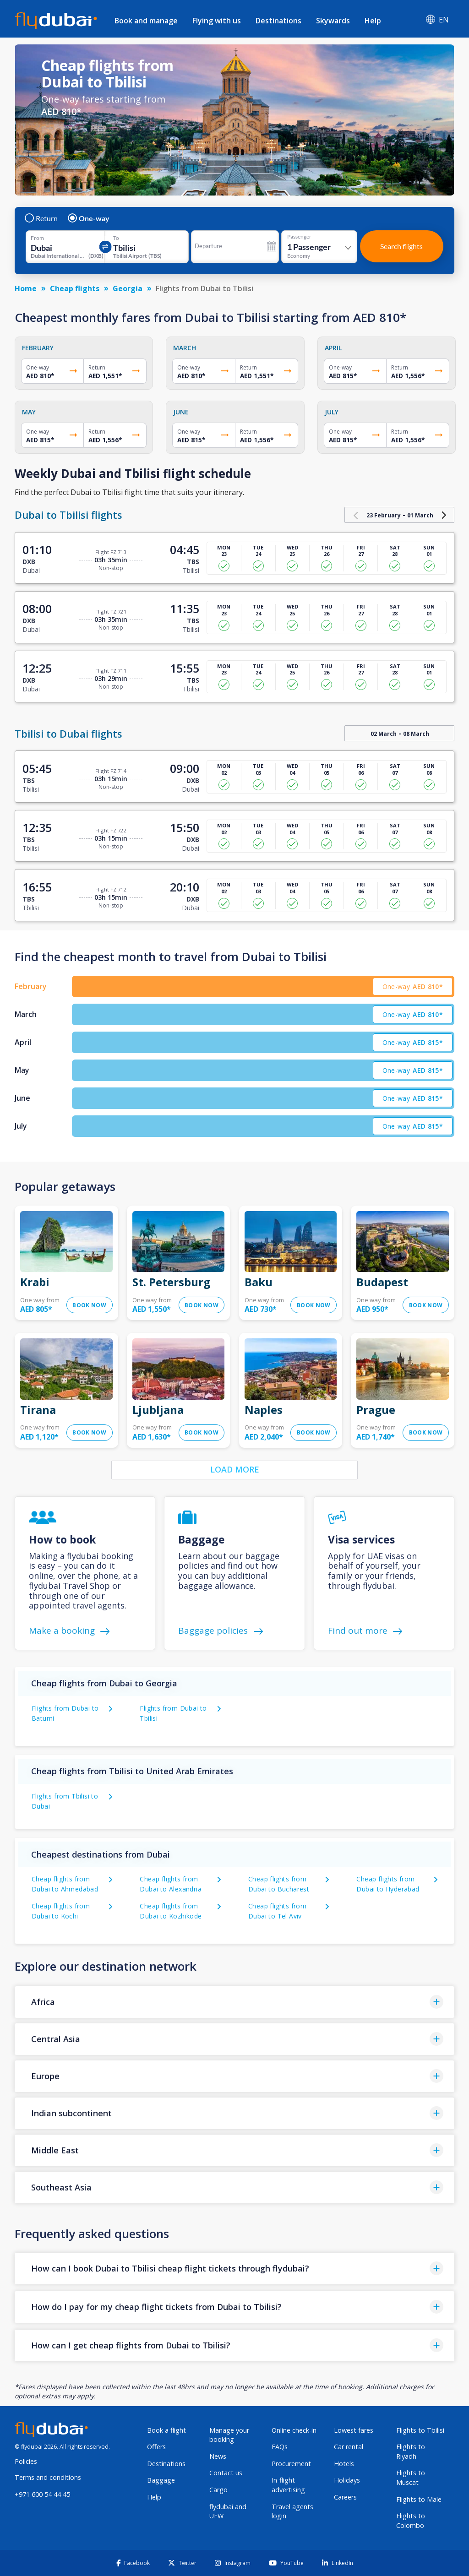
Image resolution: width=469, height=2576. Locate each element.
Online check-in (294, 2430)
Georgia (127, 288)
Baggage (161, 2480)
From (37, 238)
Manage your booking (229, 2435)
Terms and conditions (48, 2477)
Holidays (347, 2480)
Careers (345, 2497)
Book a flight (166, 2430)
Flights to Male (419, 2499)
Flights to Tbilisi (420, 2430)
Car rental (348, 2446)
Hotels (344, 2463)
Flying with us (216, 21)
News (217, 2456)
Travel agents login (292, 2511)
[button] (234, 2002)
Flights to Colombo (410, 2520)
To (116, 238)
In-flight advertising (288, 2485)
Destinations (278, 21)
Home (26, 288)
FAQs (280, 2446)
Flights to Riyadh (410, 2451)
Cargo (218, 2489)
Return (42, 218)
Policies (26, 2461)
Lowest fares (353, 2430)
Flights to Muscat (410, 2477)
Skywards (333, 21)
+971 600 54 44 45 (42, 2494)
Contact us (225, 2472)
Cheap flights (74, 288)
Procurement (291, 2463)
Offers (156, 2446)
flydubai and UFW (227, 2511)
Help (373, 21)
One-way (89, 218)
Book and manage (146, 21)
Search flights (401, 246)
